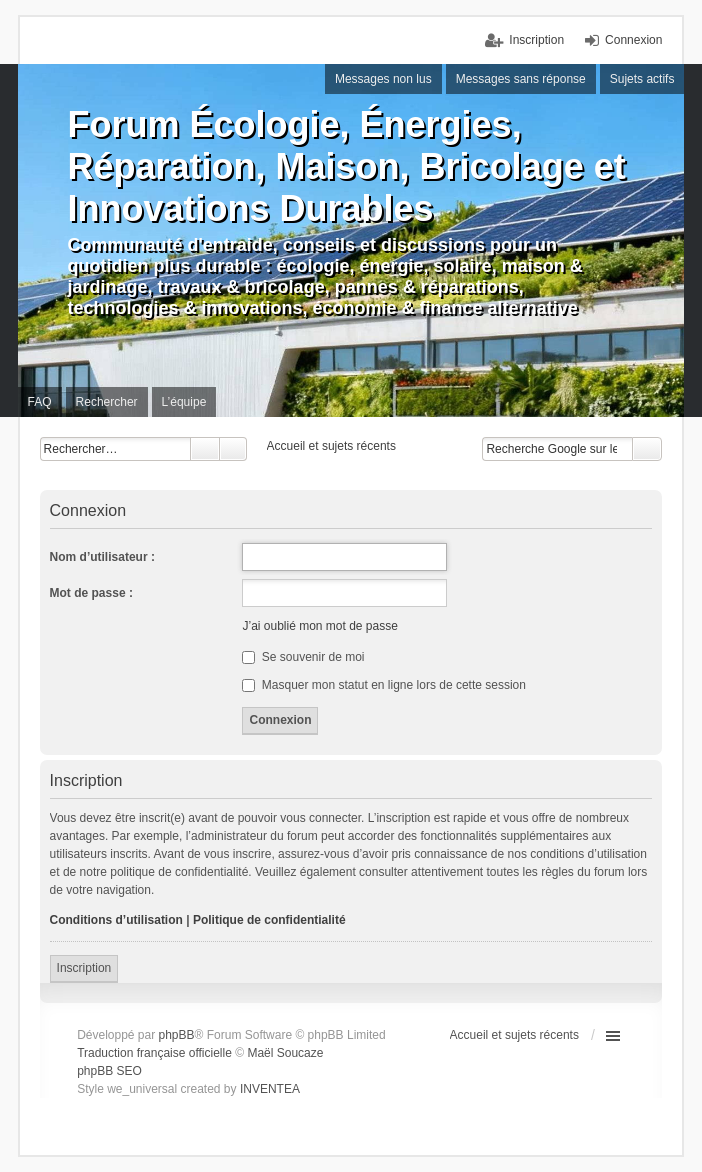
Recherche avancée (233, 449)
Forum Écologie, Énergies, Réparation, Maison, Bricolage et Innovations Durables (347, 166)
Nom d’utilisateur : (102, 557)
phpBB (177, 1035)
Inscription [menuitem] (536, 40)
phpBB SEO (109, 1071)
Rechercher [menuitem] (107, 402)
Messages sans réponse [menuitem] (521, 79)
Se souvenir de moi (303, 657)
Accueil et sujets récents (514, 1035)
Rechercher (205, 449)
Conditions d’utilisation (116, 920)
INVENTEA (270, 1089)
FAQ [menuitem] (40, 402)
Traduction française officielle (154, 1053)
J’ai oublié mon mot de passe (319, 626)
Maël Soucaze (285, 1053)
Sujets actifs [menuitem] (642, 79)
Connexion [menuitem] (633, 40)
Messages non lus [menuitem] (383, 79)
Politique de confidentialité (269, 920)
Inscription (84, 968)
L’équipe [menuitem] (184, 402)
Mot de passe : (91, 593)
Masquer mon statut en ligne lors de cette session (383, 685)
